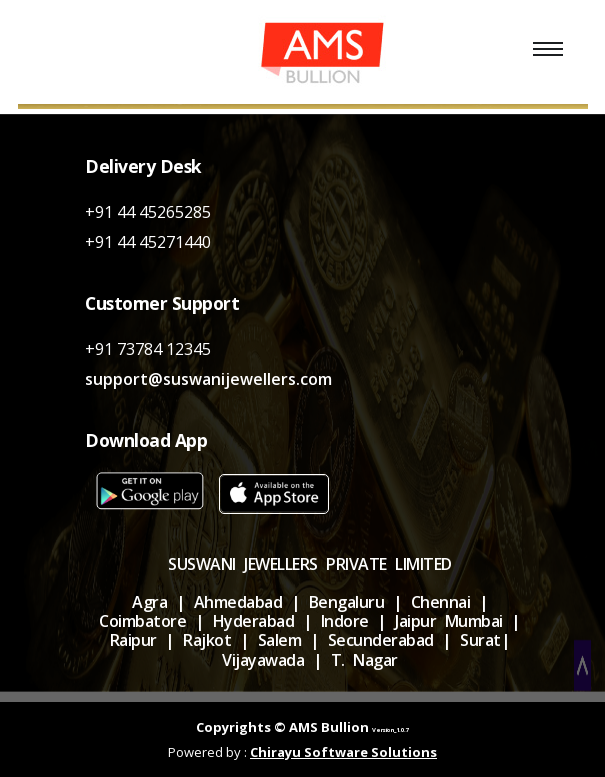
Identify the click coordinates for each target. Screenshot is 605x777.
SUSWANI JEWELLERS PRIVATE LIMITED (310, 564)
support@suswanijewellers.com (208, 379)
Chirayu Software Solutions (343, 752)
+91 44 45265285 (148, 212)
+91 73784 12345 (148, 349)
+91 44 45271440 (148, 242)
